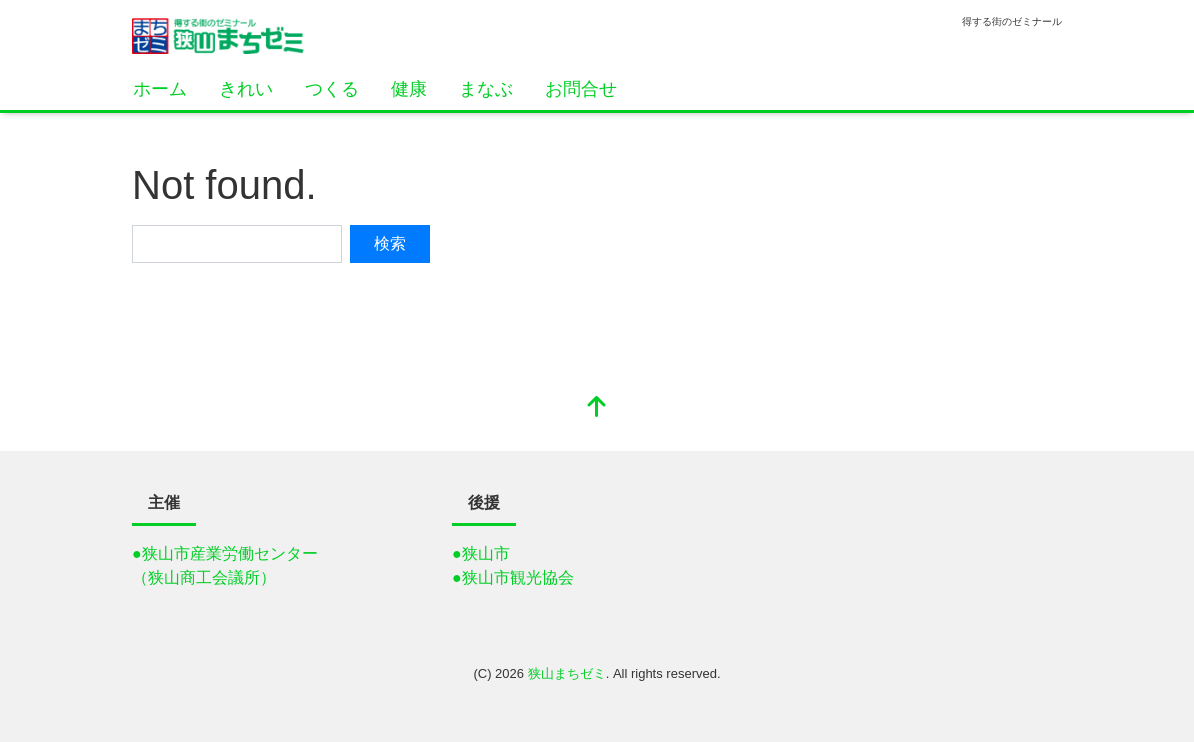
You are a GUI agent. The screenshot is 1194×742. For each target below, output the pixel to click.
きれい (246, 89)
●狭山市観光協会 (513, 577)
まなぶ (486, 89)
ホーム (160, 89)
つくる (332, 89)
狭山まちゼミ (567, 673)
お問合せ (581, 89)
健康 (409, 89)
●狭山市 (481, 553)
